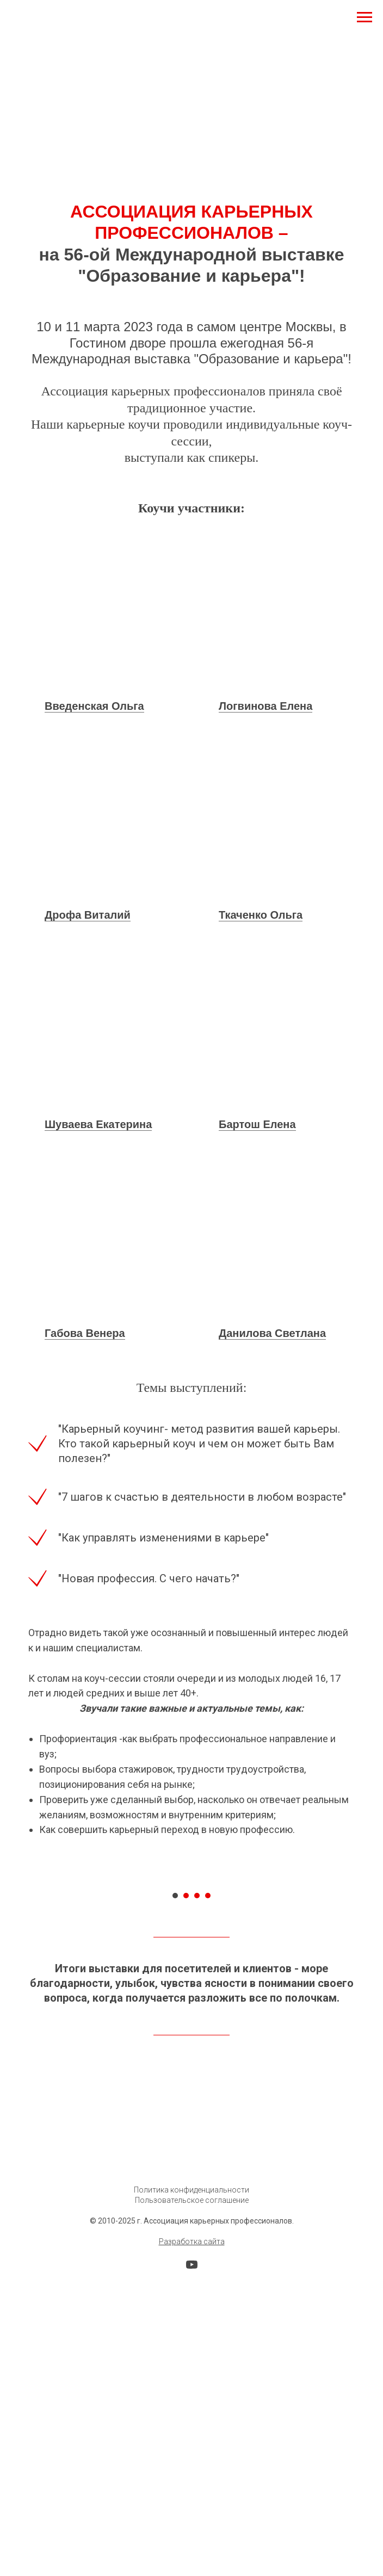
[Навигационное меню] (364, 17)
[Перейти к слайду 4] (208, 2104)
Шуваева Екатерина (98, 1124)
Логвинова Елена (265, 706)
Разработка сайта (192, 2449)
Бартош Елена (257, 1124)
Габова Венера (85, 1333)
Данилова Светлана (272, 1333)
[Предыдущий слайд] (27, 1983)
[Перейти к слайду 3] (197, 2104)
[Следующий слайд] (355, 1983)
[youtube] (192, 2476)
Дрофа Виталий (88, 915)
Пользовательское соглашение (192, 2409)
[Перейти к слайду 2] (186, 2104)
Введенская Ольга (94, 706)
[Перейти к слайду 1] (175, 2104)
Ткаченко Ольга (260, 915)
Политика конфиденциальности (191, 2398)
